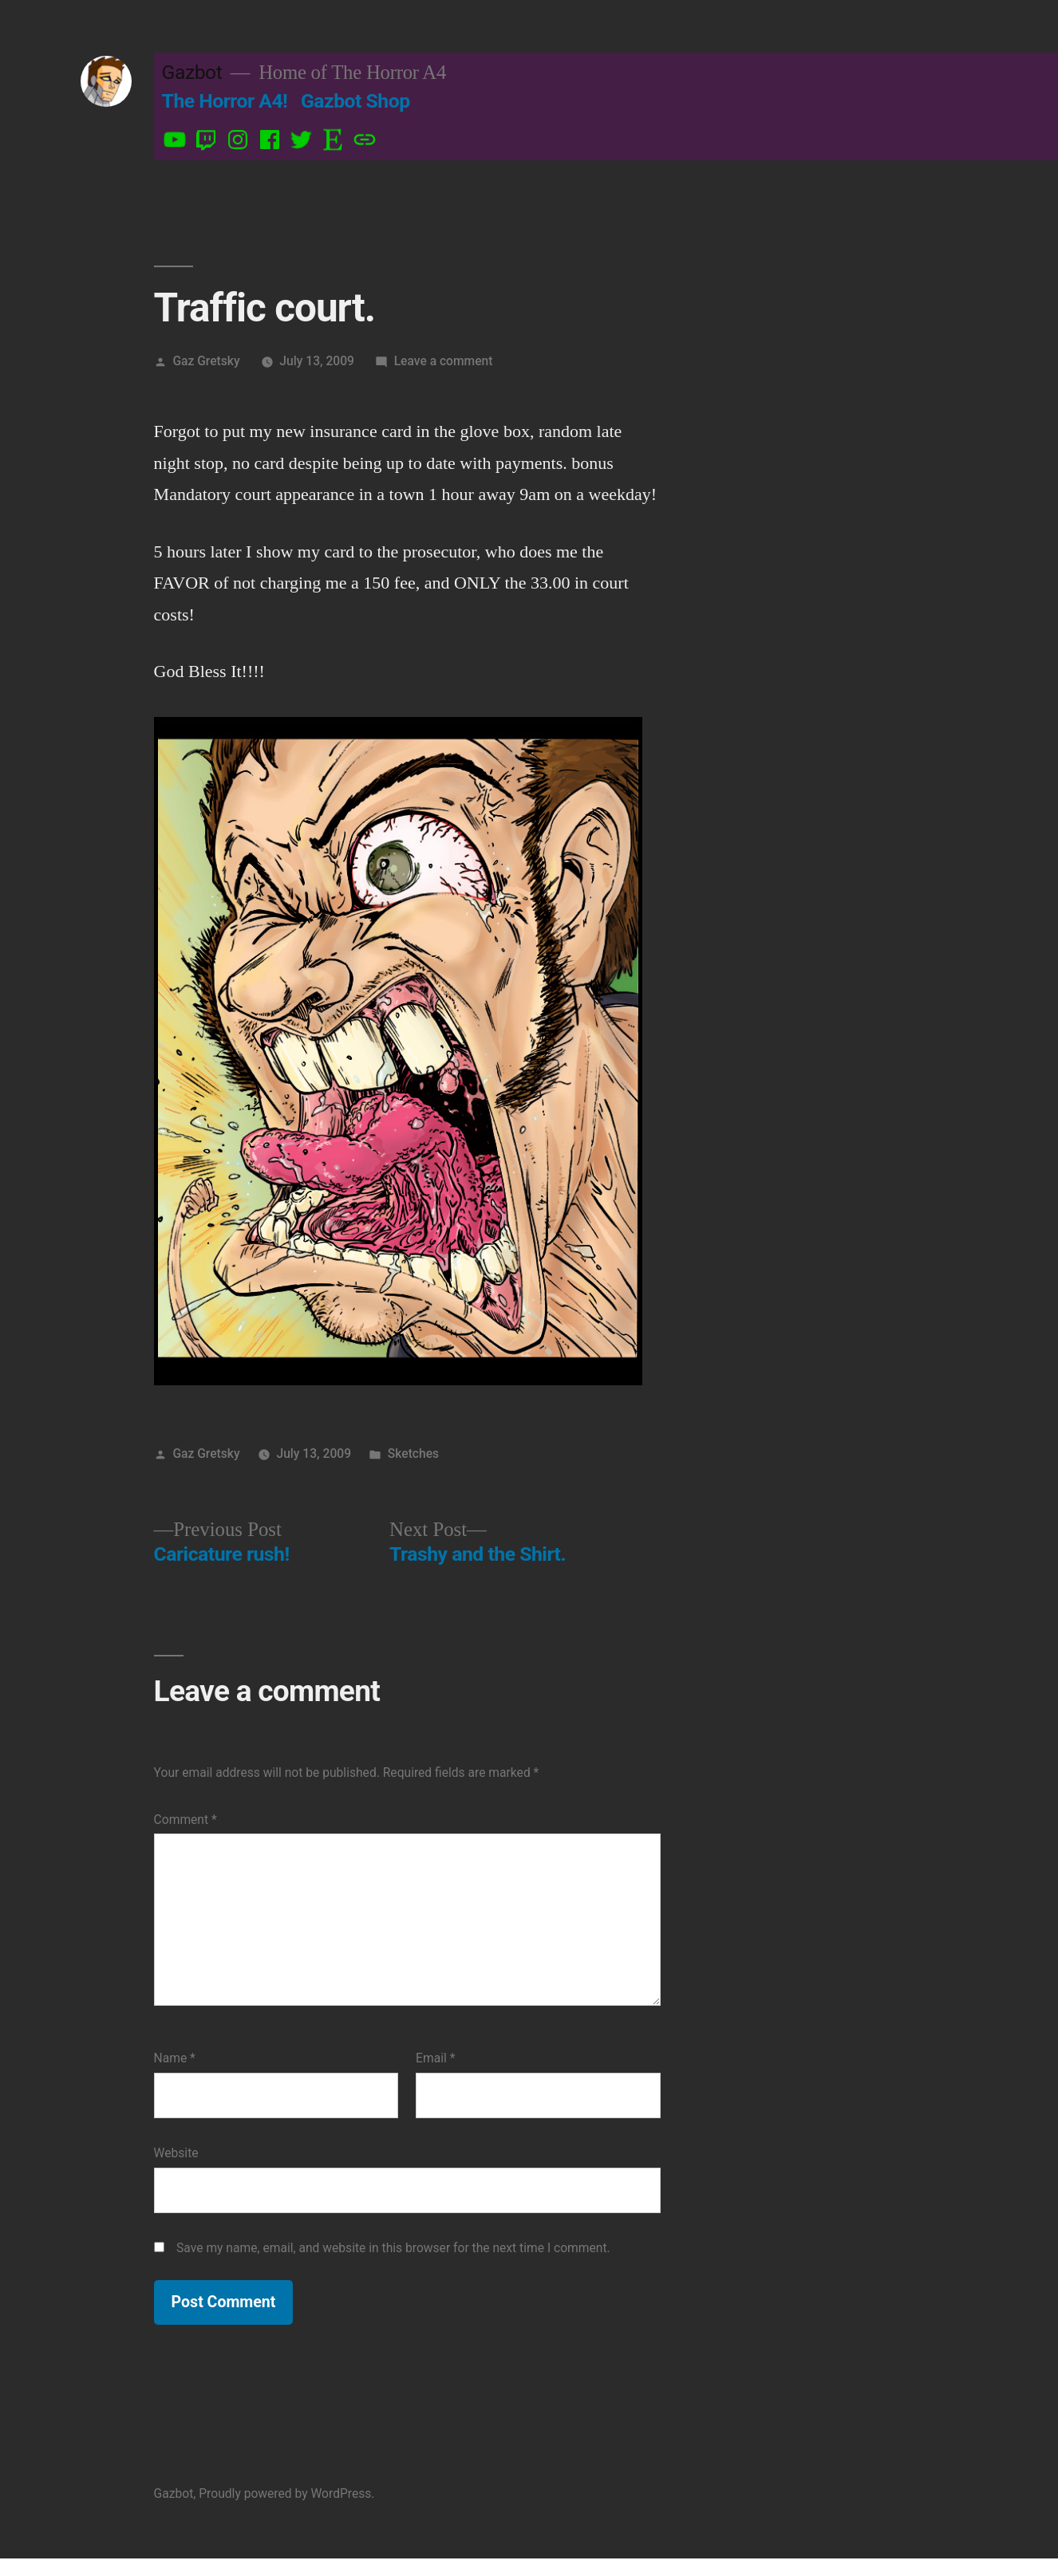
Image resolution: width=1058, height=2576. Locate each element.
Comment (185, 1819)
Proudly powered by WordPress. (286, 2493)
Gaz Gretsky (205, 360)
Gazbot (192, 72)
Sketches (413, 1453)
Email (435, 2058)
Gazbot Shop (355, 100)
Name (174, 2058)
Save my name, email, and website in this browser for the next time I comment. (393, 2247)
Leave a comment (443, 360)
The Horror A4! (225, 100)
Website (176, 2152)
